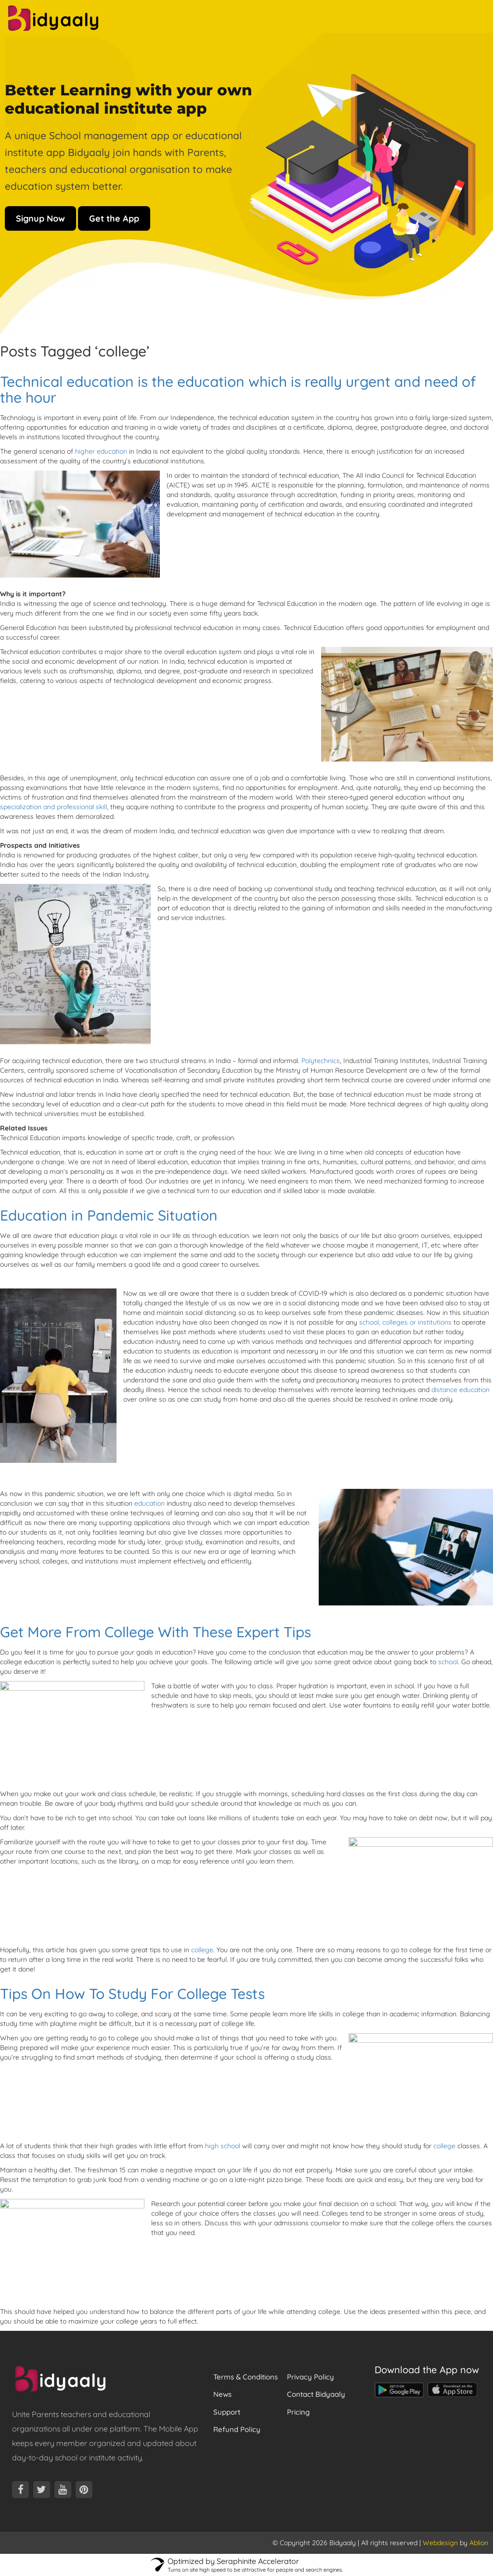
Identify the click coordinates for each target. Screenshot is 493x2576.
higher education (101, 451)
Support (226, 2412)
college (202, 1949)
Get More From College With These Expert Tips (155, 1632)
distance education (460, 1389)
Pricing (298, 2412)
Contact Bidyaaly (316, 2394)
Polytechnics (320, 1060)
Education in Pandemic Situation (109, 1215)
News (222, 2394)
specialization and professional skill (53, 806)
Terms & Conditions (245, 2376)
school (448, 1661)
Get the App (114, 218)
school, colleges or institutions (404, 1322)
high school (222, 2146)
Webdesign (440, 2542)
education (149, 1503)
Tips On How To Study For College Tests (132, 1994)
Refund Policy (236, 2429)
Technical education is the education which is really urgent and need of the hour (238, 389)
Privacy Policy (310, 2376)
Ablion (478, 2542)
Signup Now (40, 218)
